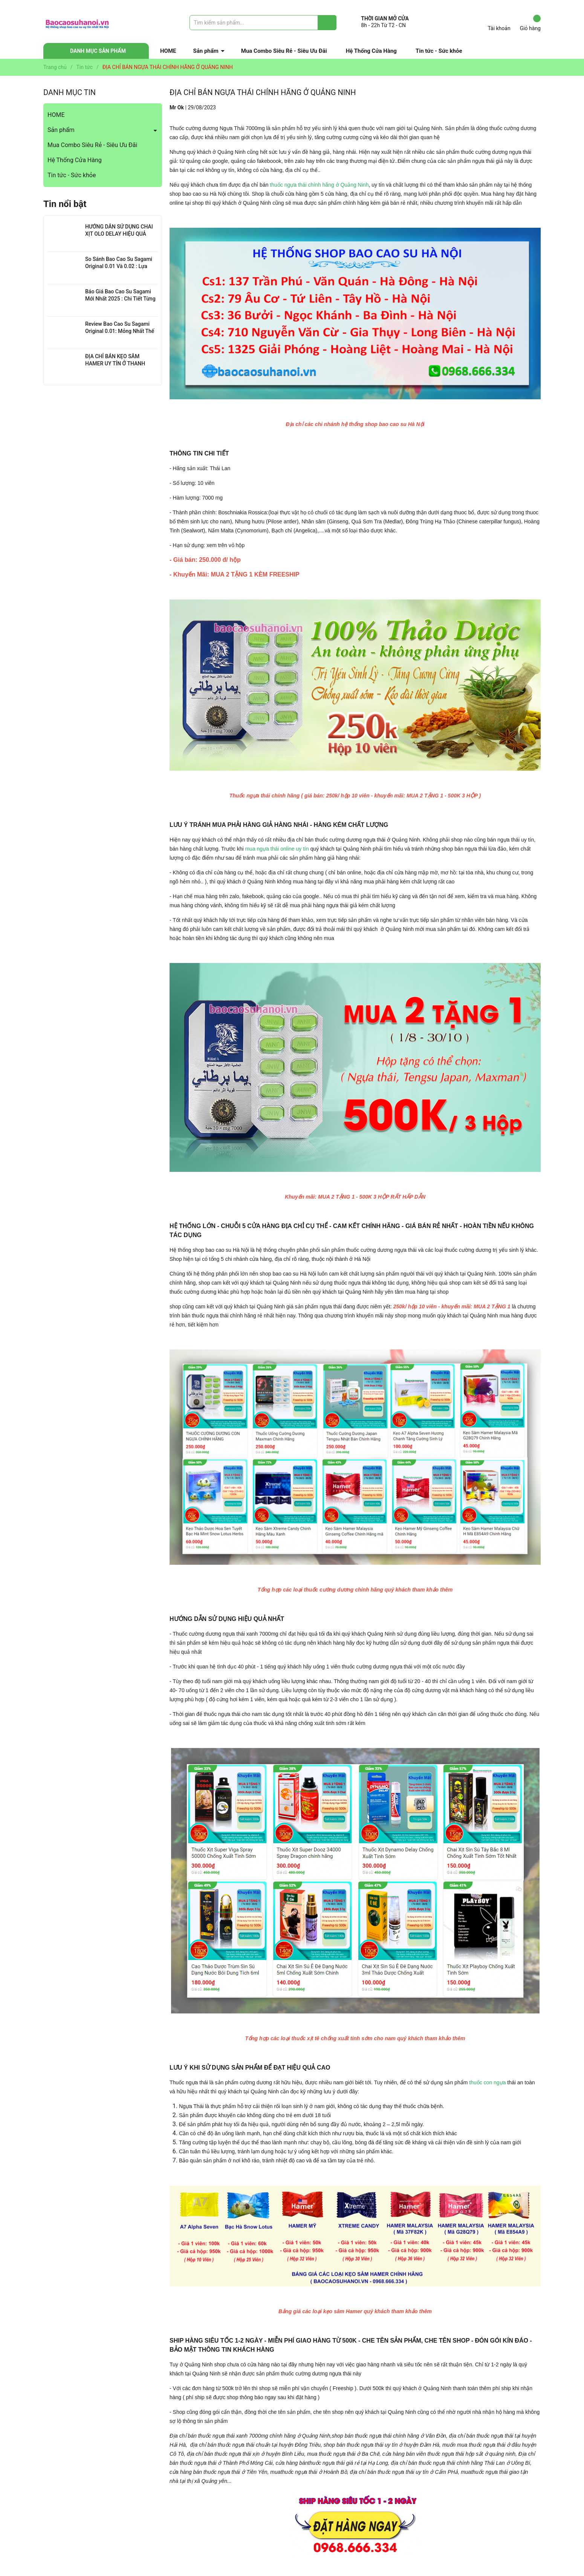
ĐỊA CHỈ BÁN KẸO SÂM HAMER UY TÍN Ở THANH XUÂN (115, 363)
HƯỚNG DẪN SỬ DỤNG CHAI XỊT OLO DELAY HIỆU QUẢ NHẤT (119, 234)
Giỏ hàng (530, 23)
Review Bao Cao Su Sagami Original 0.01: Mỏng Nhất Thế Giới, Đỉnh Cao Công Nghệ (119, 331)
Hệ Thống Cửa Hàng (371, 51)
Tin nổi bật (64, 204)
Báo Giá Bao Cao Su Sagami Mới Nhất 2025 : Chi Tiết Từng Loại (120, 298)
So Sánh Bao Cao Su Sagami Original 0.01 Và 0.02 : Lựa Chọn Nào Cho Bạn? (118, 266)
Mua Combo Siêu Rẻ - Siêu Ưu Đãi (284, 51)
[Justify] (327, 22)
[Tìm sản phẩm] (263, 22)
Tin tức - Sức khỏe (439, 51)
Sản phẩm (206, 51)
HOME (168, 51)
